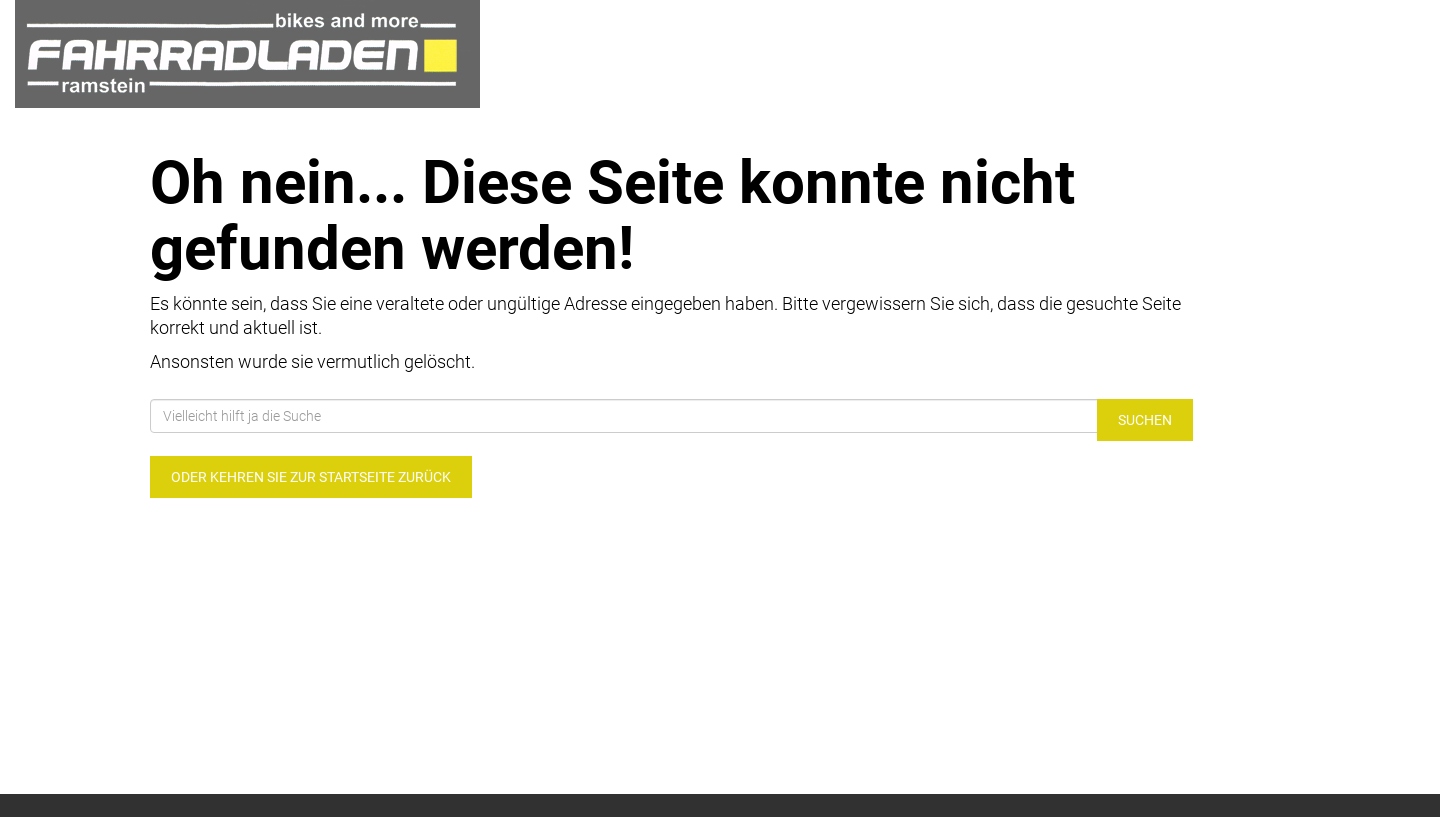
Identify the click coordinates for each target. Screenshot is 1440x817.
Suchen (1145, 420)
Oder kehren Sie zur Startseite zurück (311, 477)
